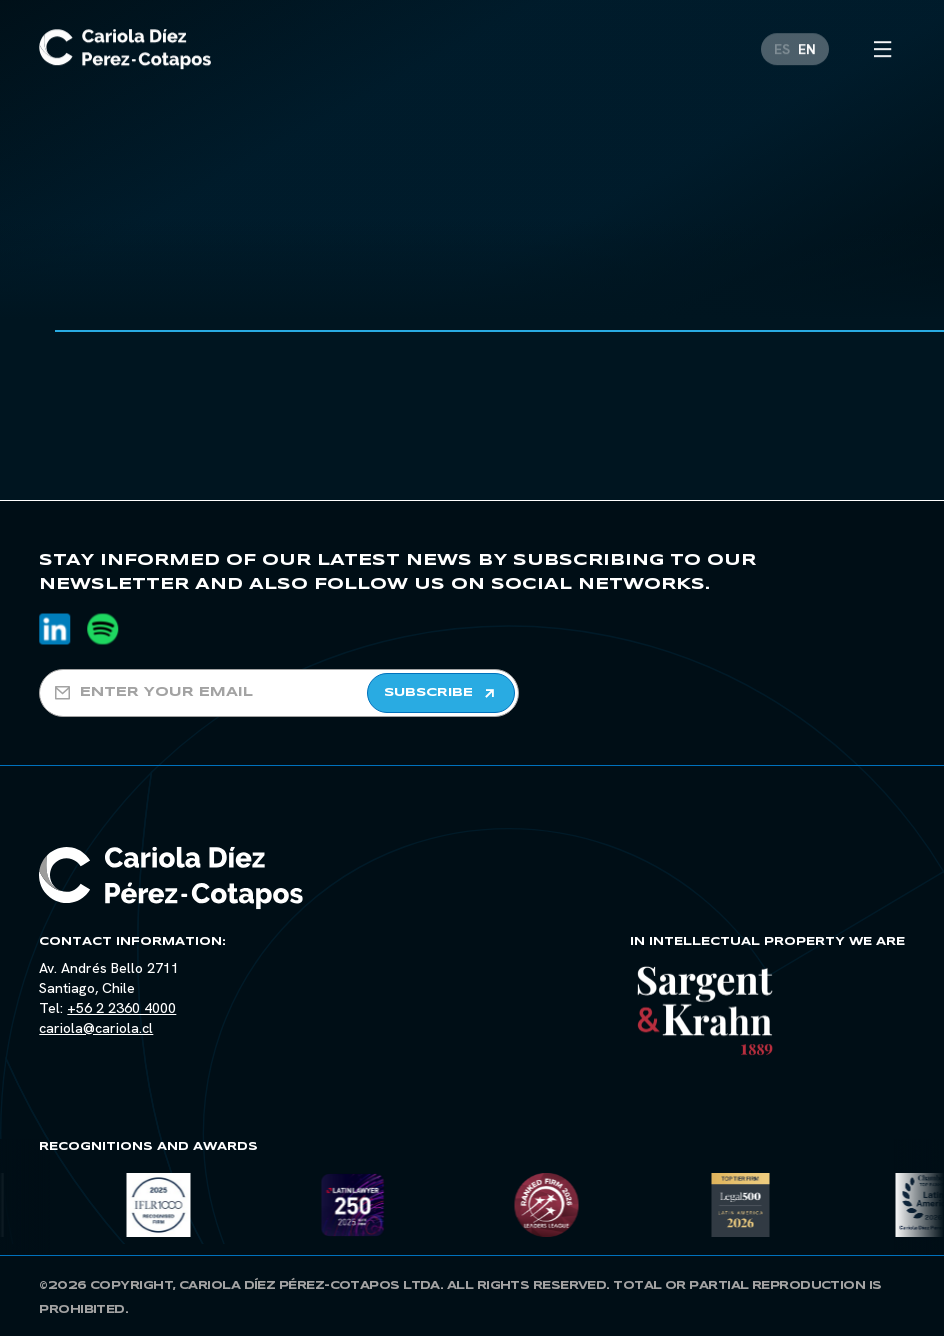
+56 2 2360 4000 (121, 1008)
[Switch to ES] (782, 31)
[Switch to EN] (807, 31)
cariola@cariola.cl (96, 1028)
